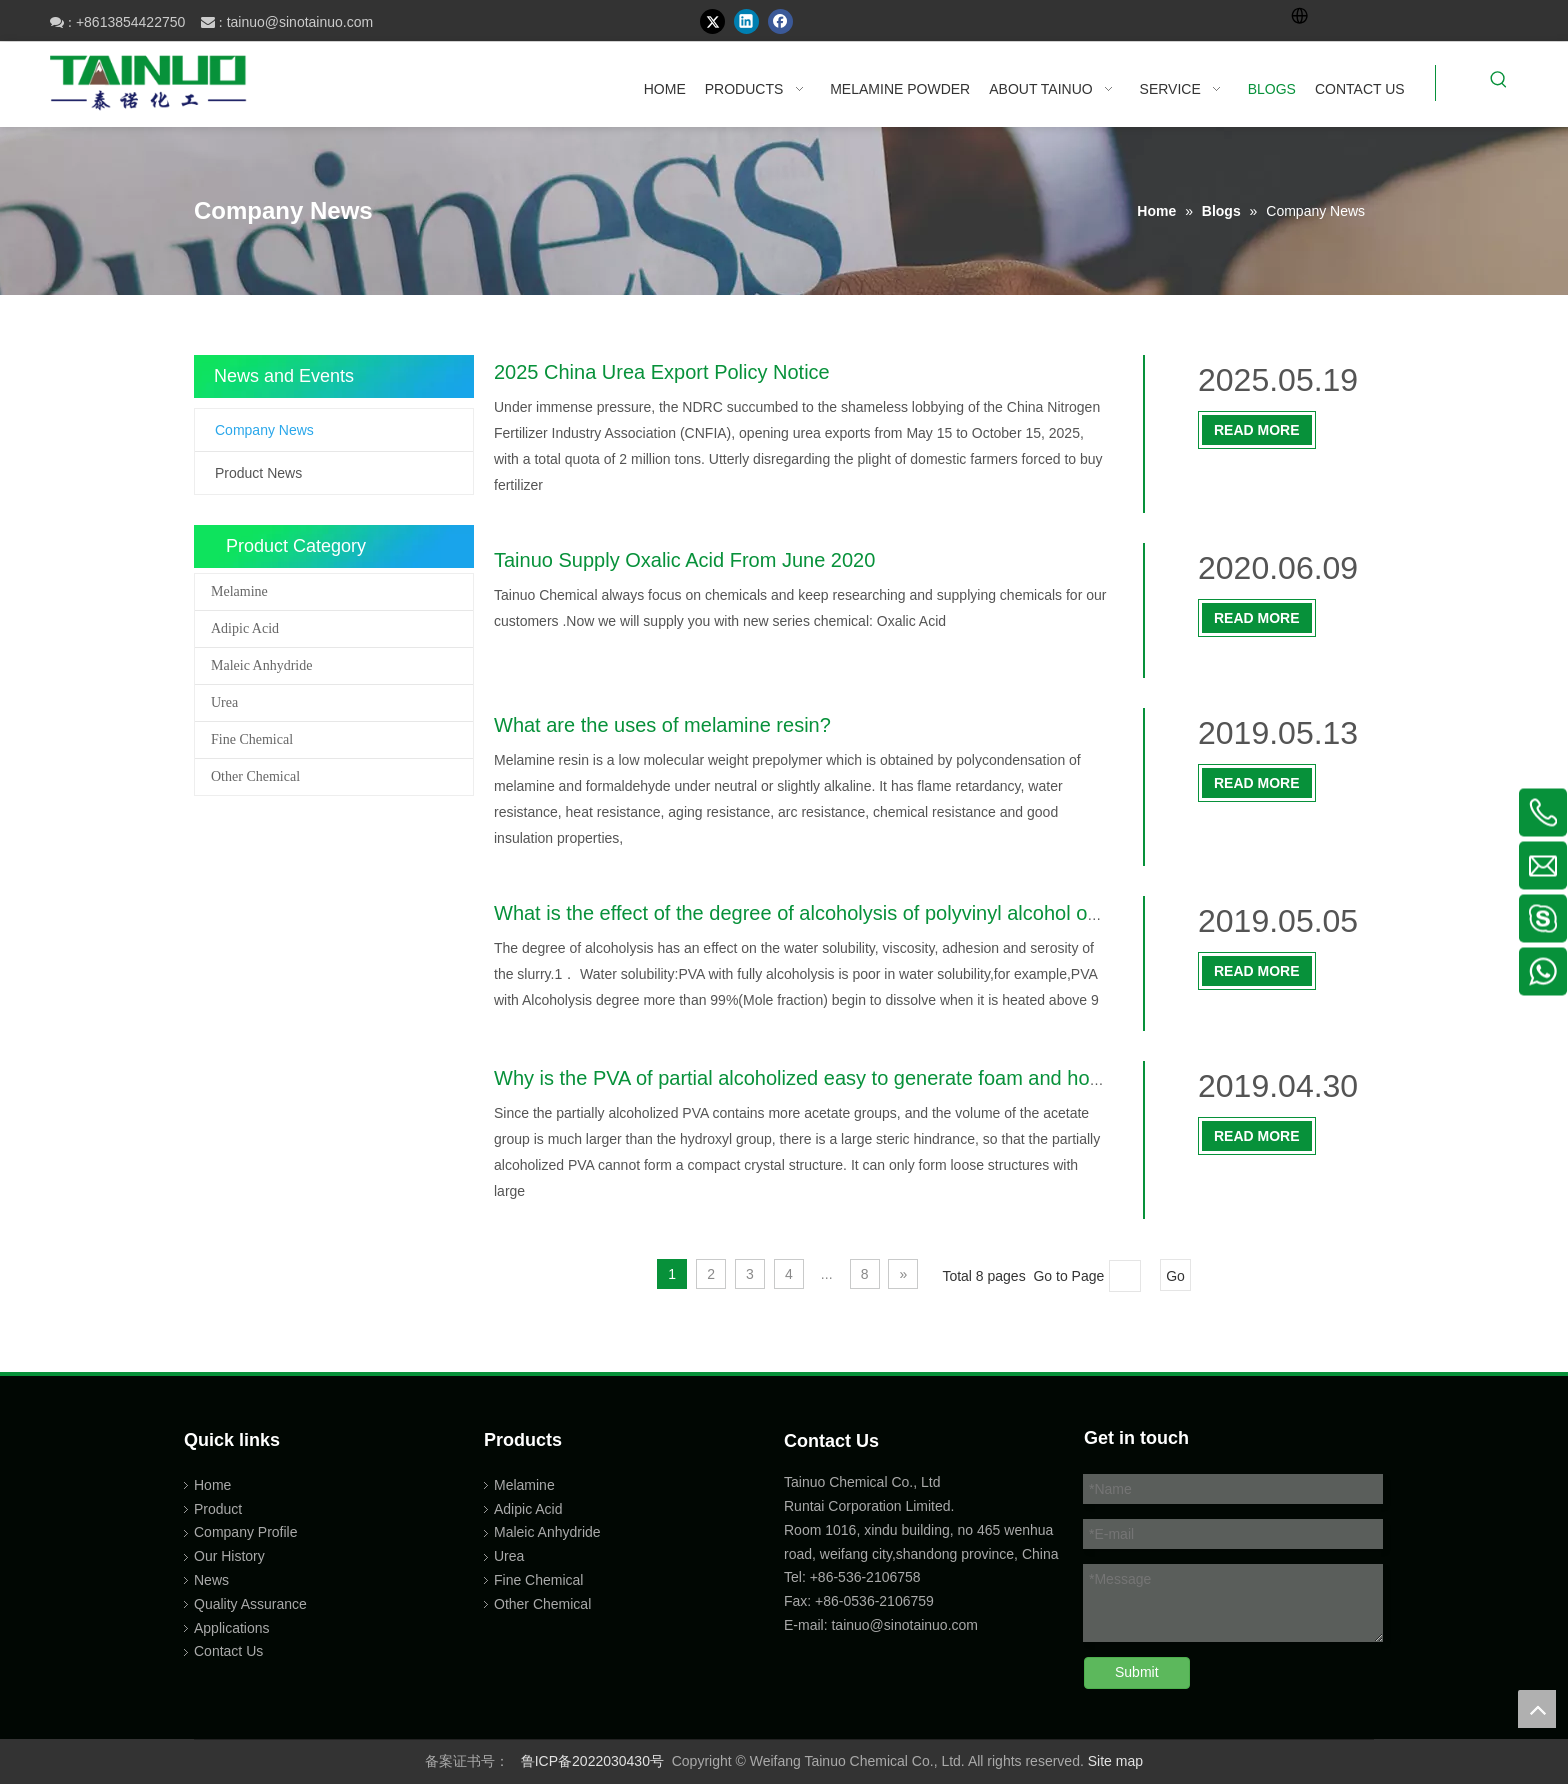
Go (1175, 1276)
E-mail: (806, 1625)
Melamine (239, 591)
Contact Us (228, 1651)
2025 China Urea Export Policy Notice (662, 372)
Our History (229, 1556)
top (1537, 1709)
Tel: (797, 1577)
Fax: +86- (814, 1601)
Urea (224, 702)
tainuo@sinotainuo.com (300, 22)
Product (218, 1509)
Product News (258, 473)
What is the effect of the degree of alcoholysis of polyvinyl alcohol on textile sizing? (859, 913)
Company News (264, 430)
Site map (1115, 1761)
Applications (232, 1628)
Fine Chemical (252, 739)
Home (212, 1485)
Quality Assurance (250, 1604)
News (211, 1580)
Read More (1257, 430)
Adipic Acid (245, 628)
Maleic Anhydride (261, 665)
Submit (1137, 1672)
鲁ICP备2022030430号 (592, 1761)
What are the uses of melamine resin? (662, 725)
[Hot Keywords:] (1499, 83)
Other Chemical (255, 776)
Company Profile (246, 1532)
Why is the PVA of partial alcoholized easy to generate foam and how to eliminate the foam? (900, 1078)
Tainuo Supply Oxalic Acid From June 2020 (684, 560)
